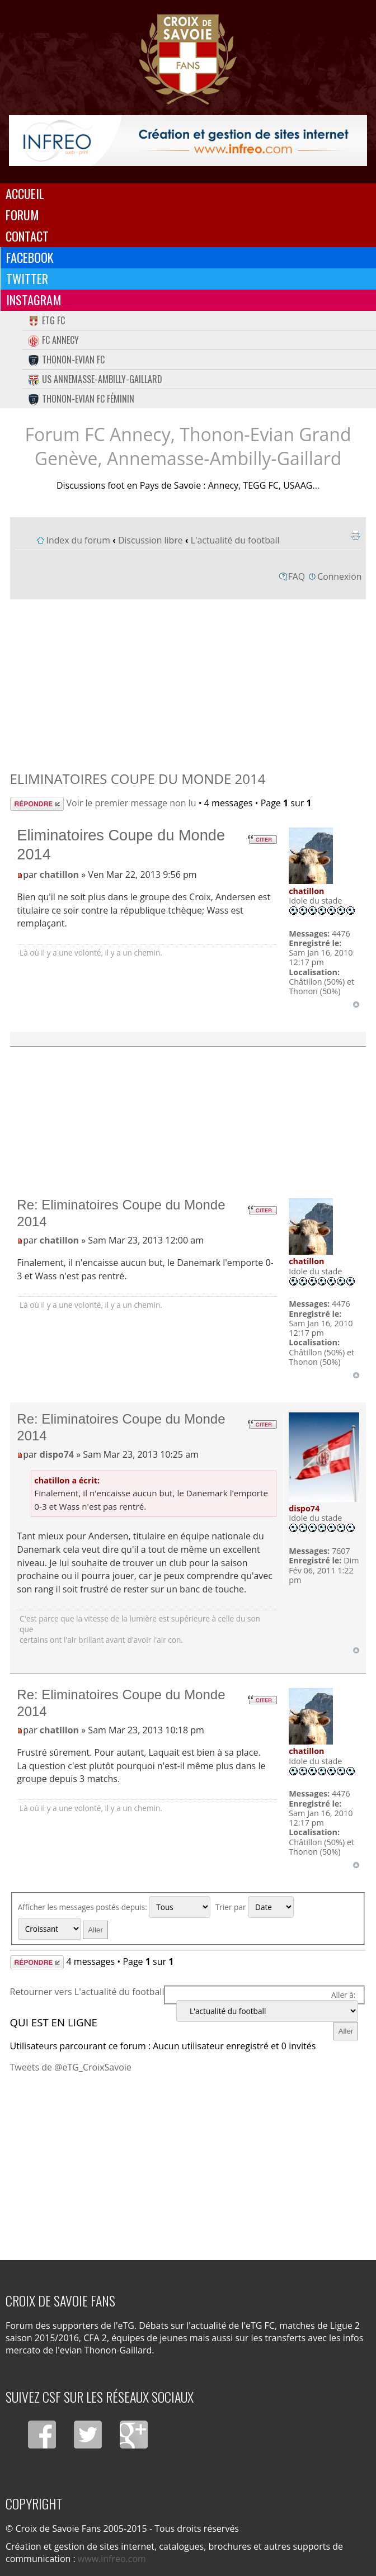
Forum (22, 214)
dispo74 (57, 1454)
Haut (356, 1004)
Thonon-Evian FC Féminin (81, 398)
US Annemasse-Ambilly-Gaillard (95, 379)
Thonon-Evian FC (66, 359)
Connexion (339, 576)
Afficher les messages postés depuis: (114, 1907)
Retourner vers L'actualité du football (87, 1992)
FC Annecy (53, 340)
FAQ (297, 576)
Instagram (34, 299)
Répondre (37, 804)
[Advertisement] (188, 682)
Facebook (30, 257)
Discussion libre (150, 540)
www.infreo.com (112, 2559)
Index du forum (78, 540)
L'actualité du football (235, 540)
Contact (27, 236)
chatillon (59, 874)
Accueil (25, 193)
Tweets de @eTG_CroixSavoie (70, 2067)
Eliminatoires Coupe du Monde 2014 (138, 778)
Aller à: (343, 1994)
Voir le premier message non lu (131, 803)
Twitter (27, 278)
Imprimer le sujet (355, 535)
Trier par (254, 1907)
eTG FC (46, 320)
